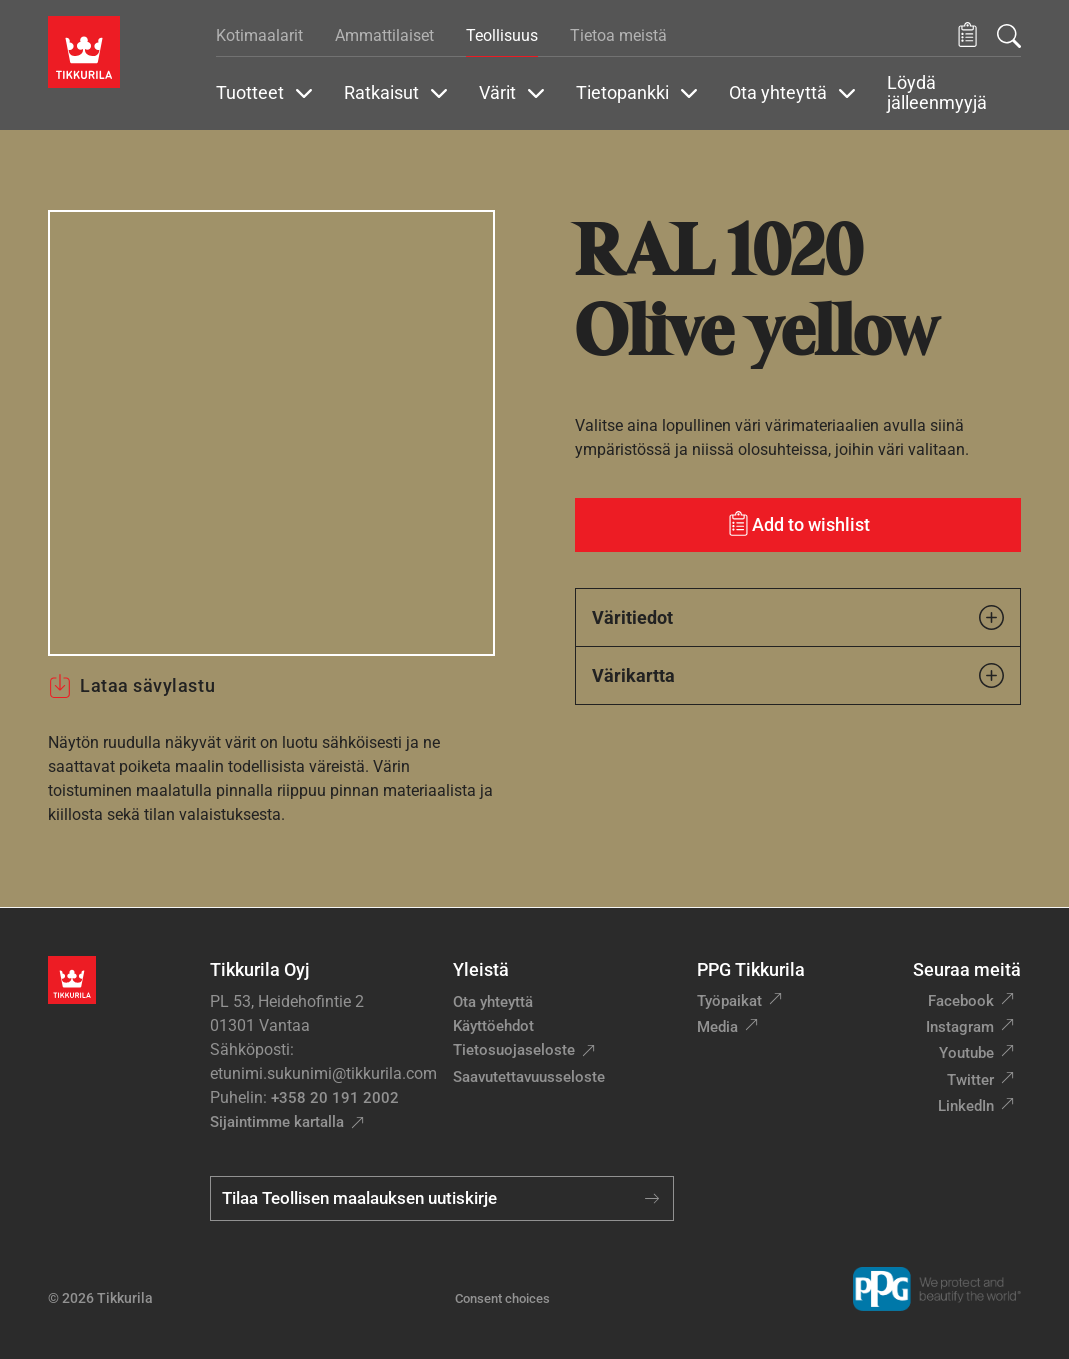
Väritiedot (798, 617)
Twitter (970, 1080)
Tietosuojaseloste (514, 1050)
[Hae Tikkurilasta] (1009, 36)
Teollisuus (502, 35)
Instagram (960, 1027)
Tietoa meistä (618, 35)
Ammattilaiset (384, 35)
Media (717, 1027)
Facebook (961, 1001)
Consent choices (502, 1298)
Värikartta (798, 675)
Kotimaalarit (259, 35)
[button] (967, 35)
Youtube (966, 1053)
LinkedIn (966, 1106)
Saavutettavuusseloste (529, 1077)
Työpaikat (729, 1001)
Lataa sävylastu (131, 686)
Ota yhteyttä (493, 1002)
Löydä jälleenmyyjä (937, 93)
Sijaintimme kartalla (277, 1122)
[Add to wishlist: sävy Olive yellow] (798, 525)
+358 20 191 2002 (335, 1098)
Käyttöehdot (493, 1026)
